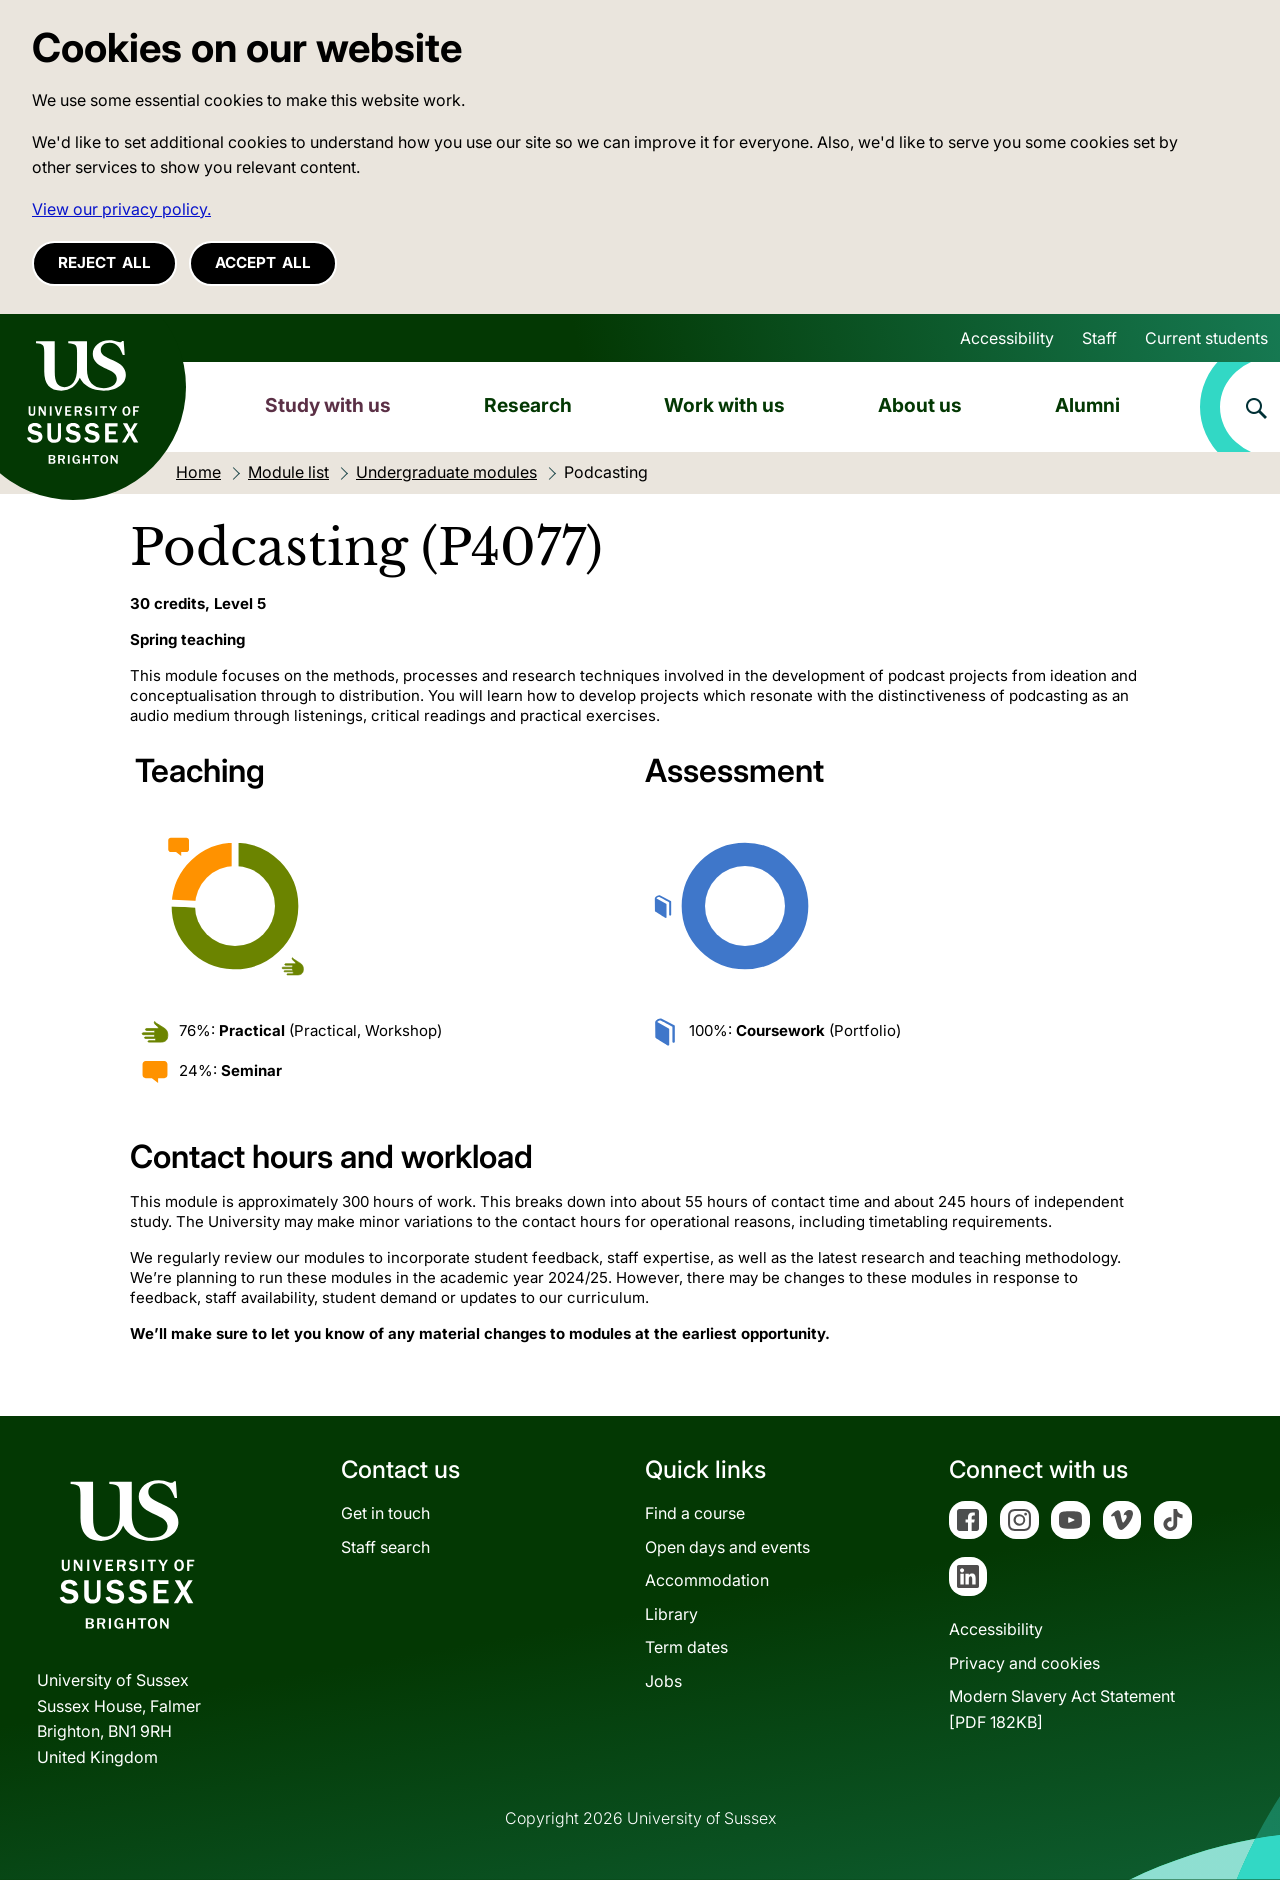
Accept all (263, 262)
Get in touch (385, 1513)
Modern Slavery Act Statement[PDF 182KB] (1062, 1709)
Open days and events (727, 1547)
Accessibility (1007, 338)
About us (920, 405)
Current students (1206, 338)
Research (528, 405)
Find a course (695, 1513)
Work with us (724, 405)
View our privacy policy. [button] (121, 209)
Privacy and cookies (1024, 1663)
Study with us (328, 405)
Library (671, 1614)
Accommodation (707, 1580)
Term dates (686, 1647)
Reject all (104, 262)
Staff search (385, 1547)
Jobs (663, 1681)
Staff (1099, 338)
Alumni (1087, 405)
